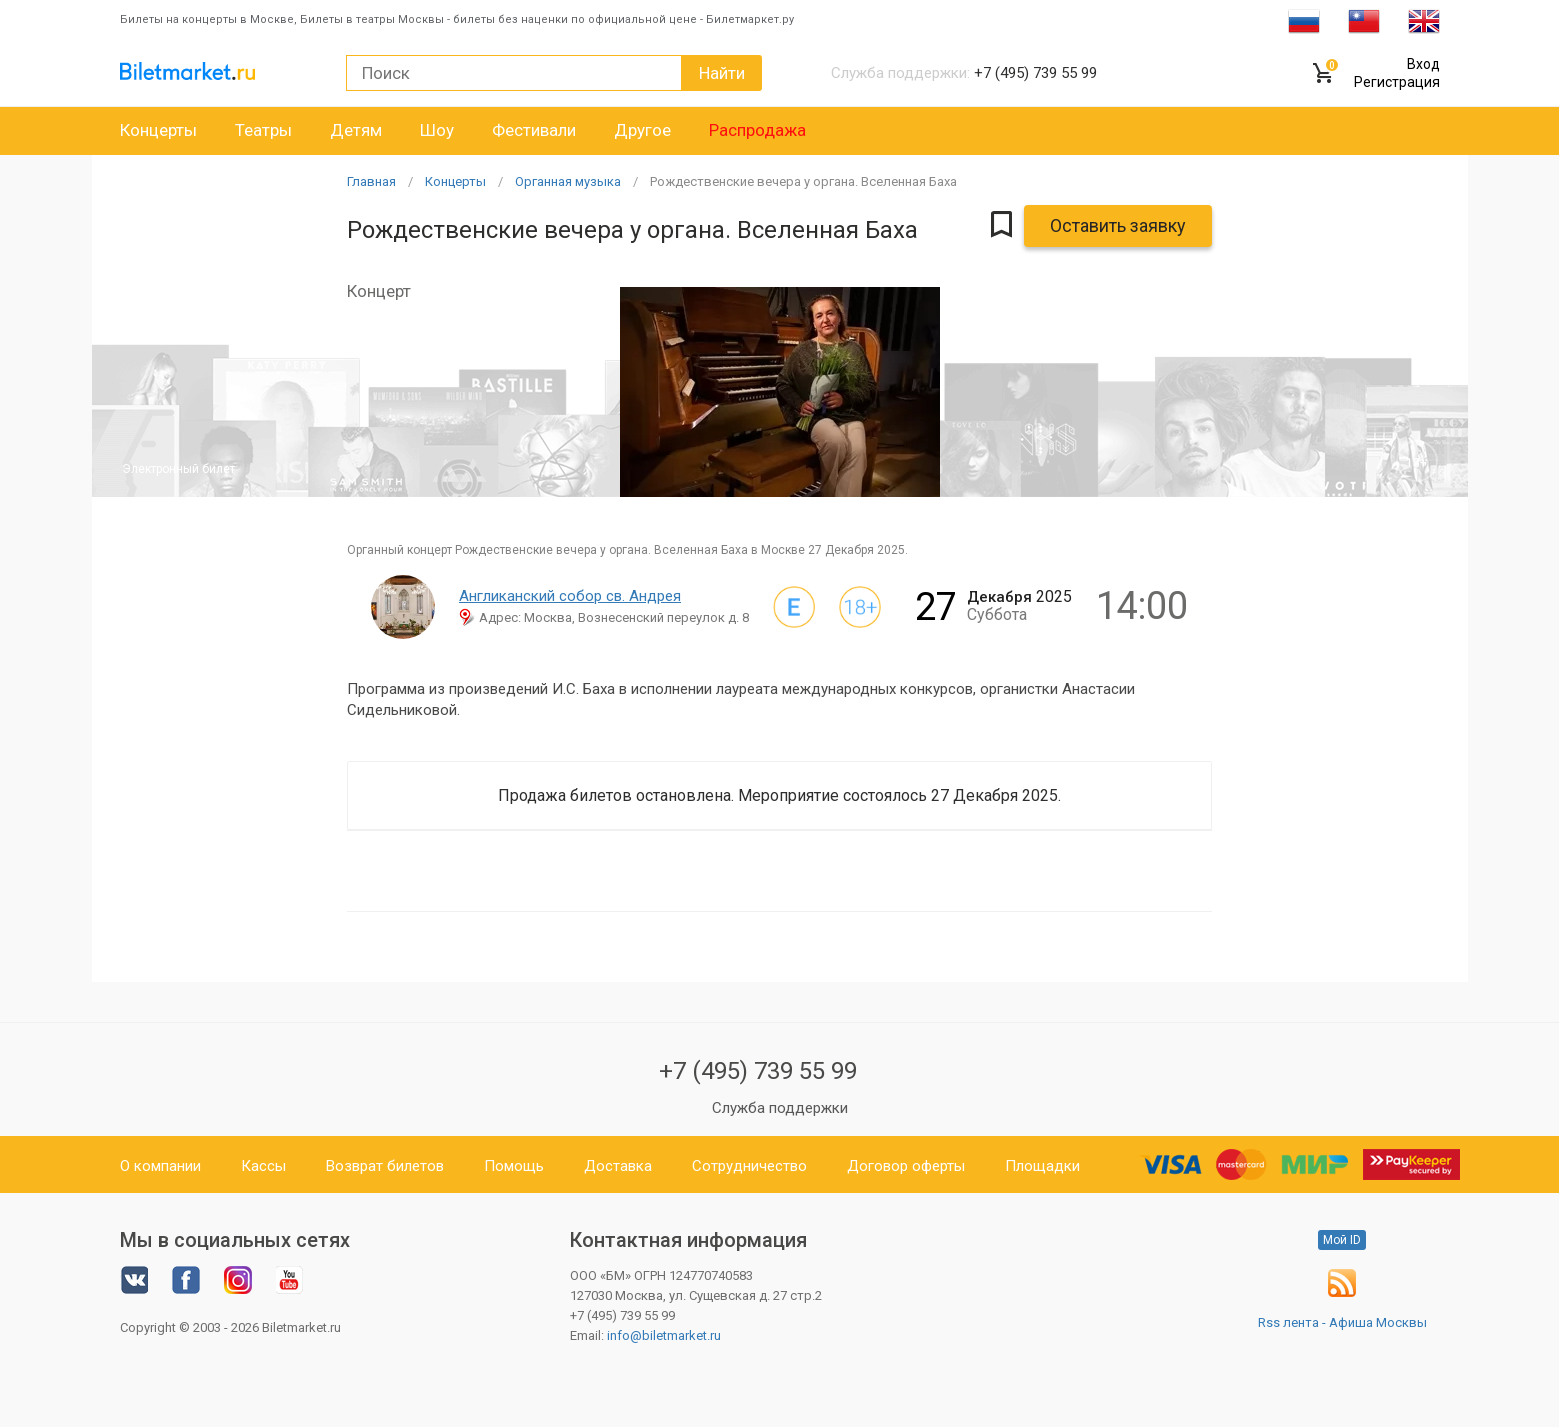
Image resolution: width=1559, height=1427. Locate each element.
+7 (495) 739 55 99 (758, 1071)
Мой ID (1342, 1240)
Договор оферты (906, 1166)
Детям (356, 130)
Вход (1423, 64)
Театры (263, 130)
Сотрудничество (749, 1166)
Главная (371, 181)
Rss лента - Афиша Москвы (1342, 1322)
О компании (160, 1166)
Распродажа (757, 130)
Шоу (437, 130)
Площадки (1042, 1166)
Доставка (618, 1166)
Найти (722, 73)
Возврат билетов (385, 1166)
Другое (642, 130)
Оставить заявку (1118, 225)
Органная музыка (568, 181)
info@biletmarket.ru (664, 1335)
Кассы (263, 1166)
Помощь (514, 1166)
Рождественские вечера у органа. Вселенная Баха (803, 181)
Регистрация (1397, 82)
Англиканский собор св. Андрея (570, 596)
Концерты (158, 130)
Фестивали (534, 130)
